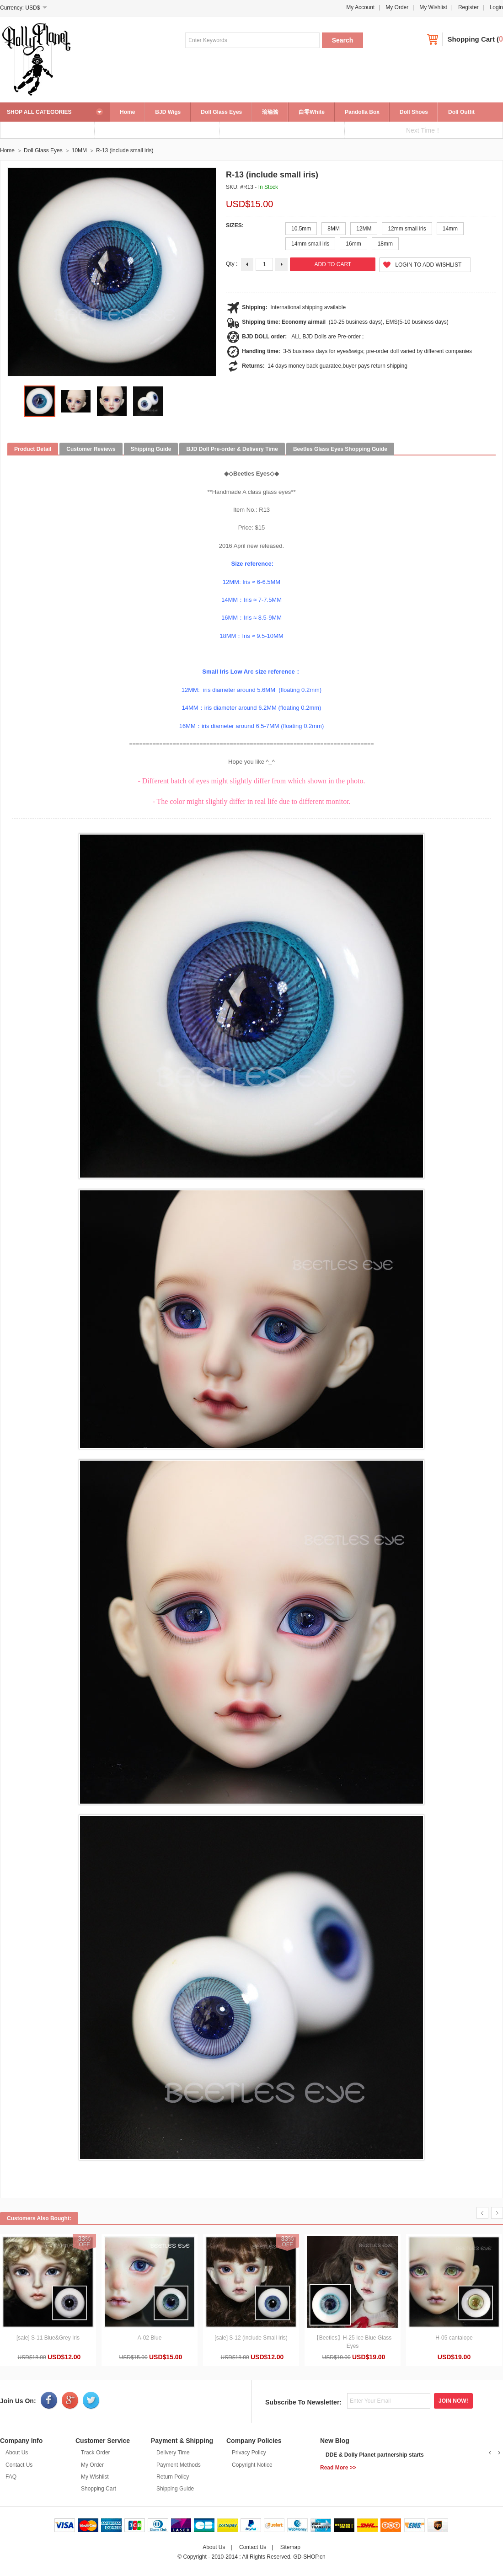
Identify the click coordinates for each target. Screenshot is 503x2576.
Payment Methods (178, 2465)
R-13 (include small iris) (124, 150)
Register (468, 7)
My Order (396, 7)
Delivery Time (173, 2452)
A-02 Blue (150, 2338)
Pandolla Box (362, 112)
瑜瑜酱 (270, 112)
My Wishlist (433, 7)
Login (496, 7)
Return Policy (172, 2477)
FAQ (10, 2477)
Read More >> (338, 2467)
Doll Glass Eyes (221, 112)
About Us (16, 2452)
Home (127, 112)
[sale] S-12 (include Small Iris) (250, 2338)
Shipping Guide (175, 2488)
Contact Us (18, 2465)
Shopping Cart (471, 39)
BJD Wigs (168, 112)
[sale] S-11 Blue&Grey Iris (48, 2338)
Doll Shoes (414, 112)
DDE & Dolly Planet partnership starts (375, 2455)
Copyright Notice (252, 2465)
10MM (79, 150)
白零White (312, 112)
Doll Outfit (461, 112)
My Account (360, 7)
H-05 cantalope (453, 2338)
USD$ (32, 8)
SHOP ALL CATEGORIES (39, 112)
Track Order (95, 2452)
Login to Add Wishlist (428, 265)
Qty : (231, 264)
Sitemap (290, 2547)
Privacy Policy (249, 2452)
